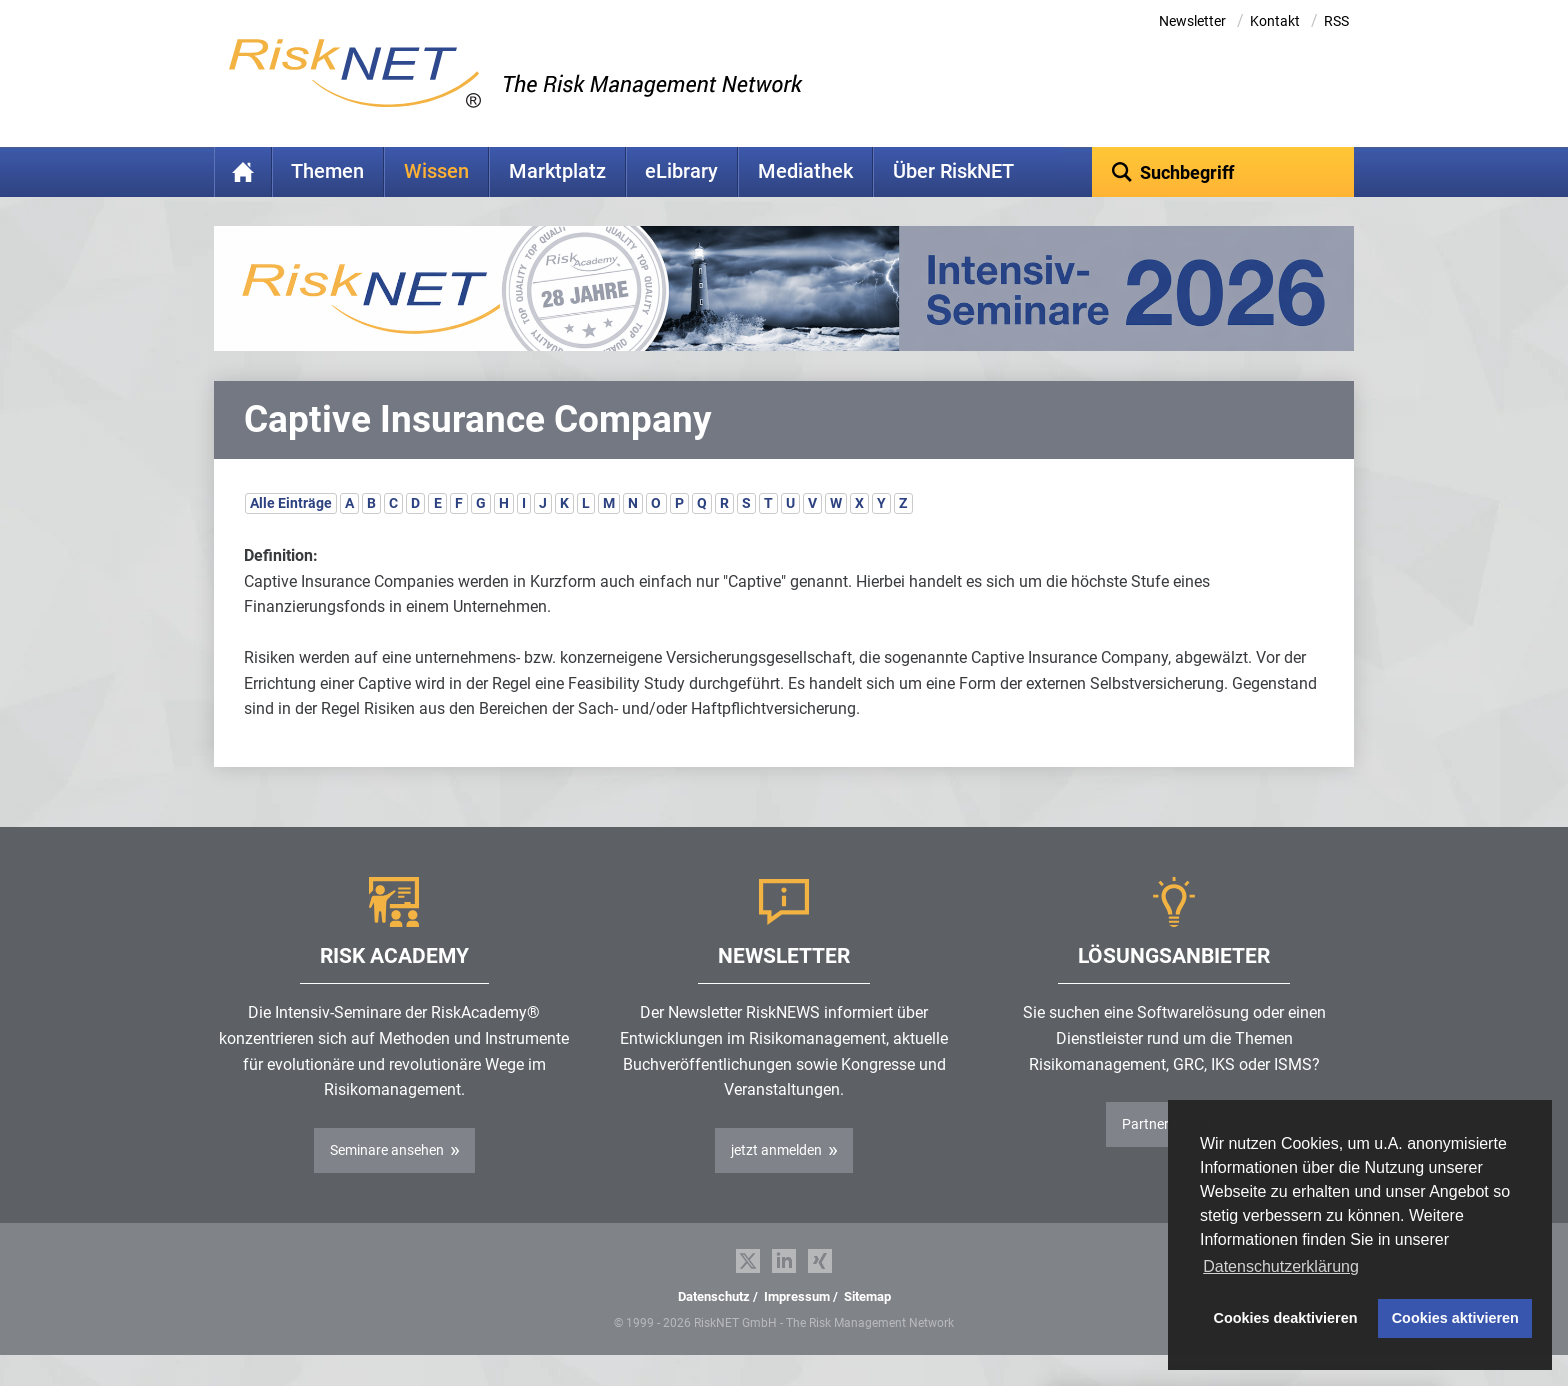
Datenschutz (714, 1327)
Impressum (797, 1327)
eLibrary (681, 171)
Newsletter (1192, 21)
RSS (1336, 21)
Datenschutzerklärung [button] (1281, 1266)
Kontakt (1275, 21)
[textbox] (1223, 172)
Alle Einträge (291, 534)
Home (243, 172)
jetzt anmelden (776, 1181)
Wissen (436, 171)
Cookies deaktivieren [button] (1286, 1318)
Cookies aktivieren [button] (1455, 1318)
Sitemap (867, 1327)
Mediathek (805, 171)
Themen (327, 171)
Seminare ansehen (387, 1181)
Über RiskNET (953, 171)
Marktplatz (557, 171)
